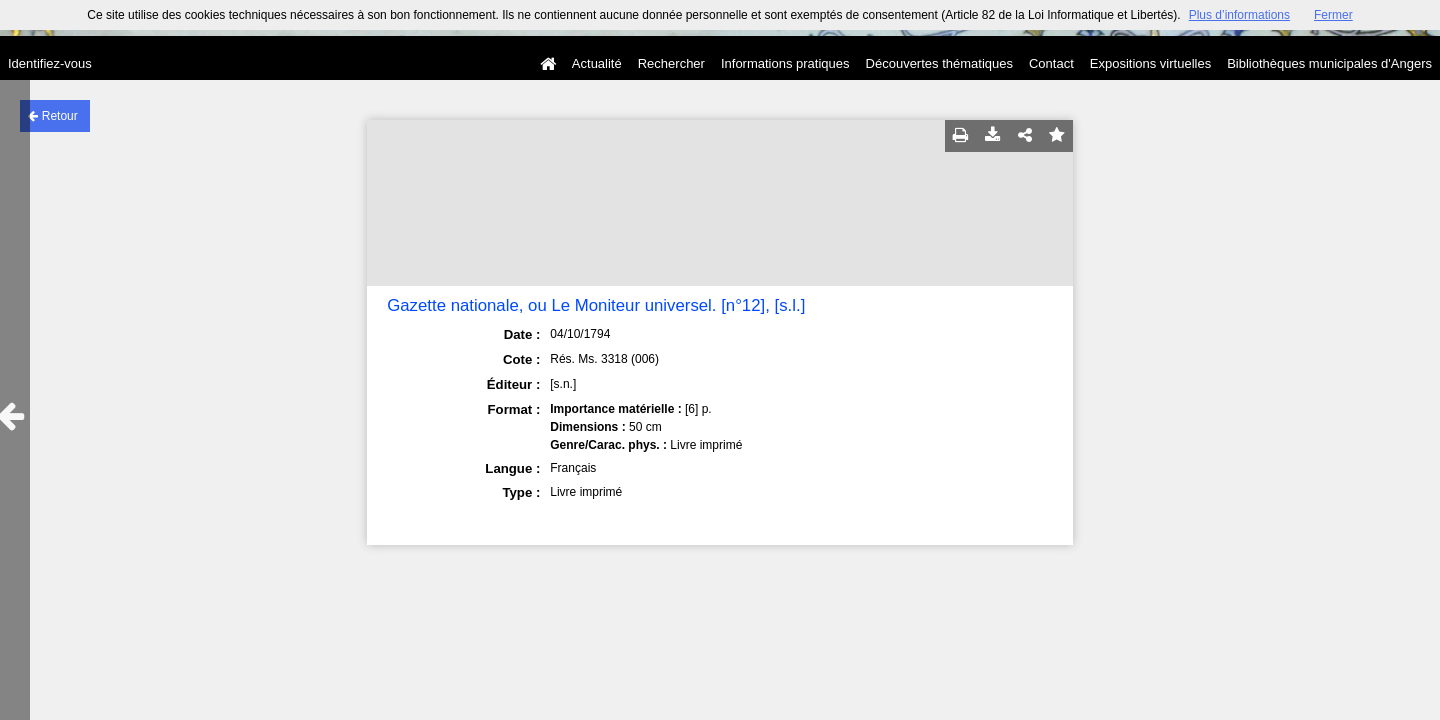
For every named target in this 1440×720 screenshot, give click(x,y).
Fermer (1333, 15)
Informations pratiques (785, 63)
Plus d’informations (1239, 15)
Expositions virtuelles (1150, 63)
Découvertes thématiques (939, 63)
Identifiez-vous (50, 63)
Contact (1051, 63)
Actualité (597, 63)
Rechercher (671, 63)
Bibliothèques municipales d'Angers (1329, 63)
